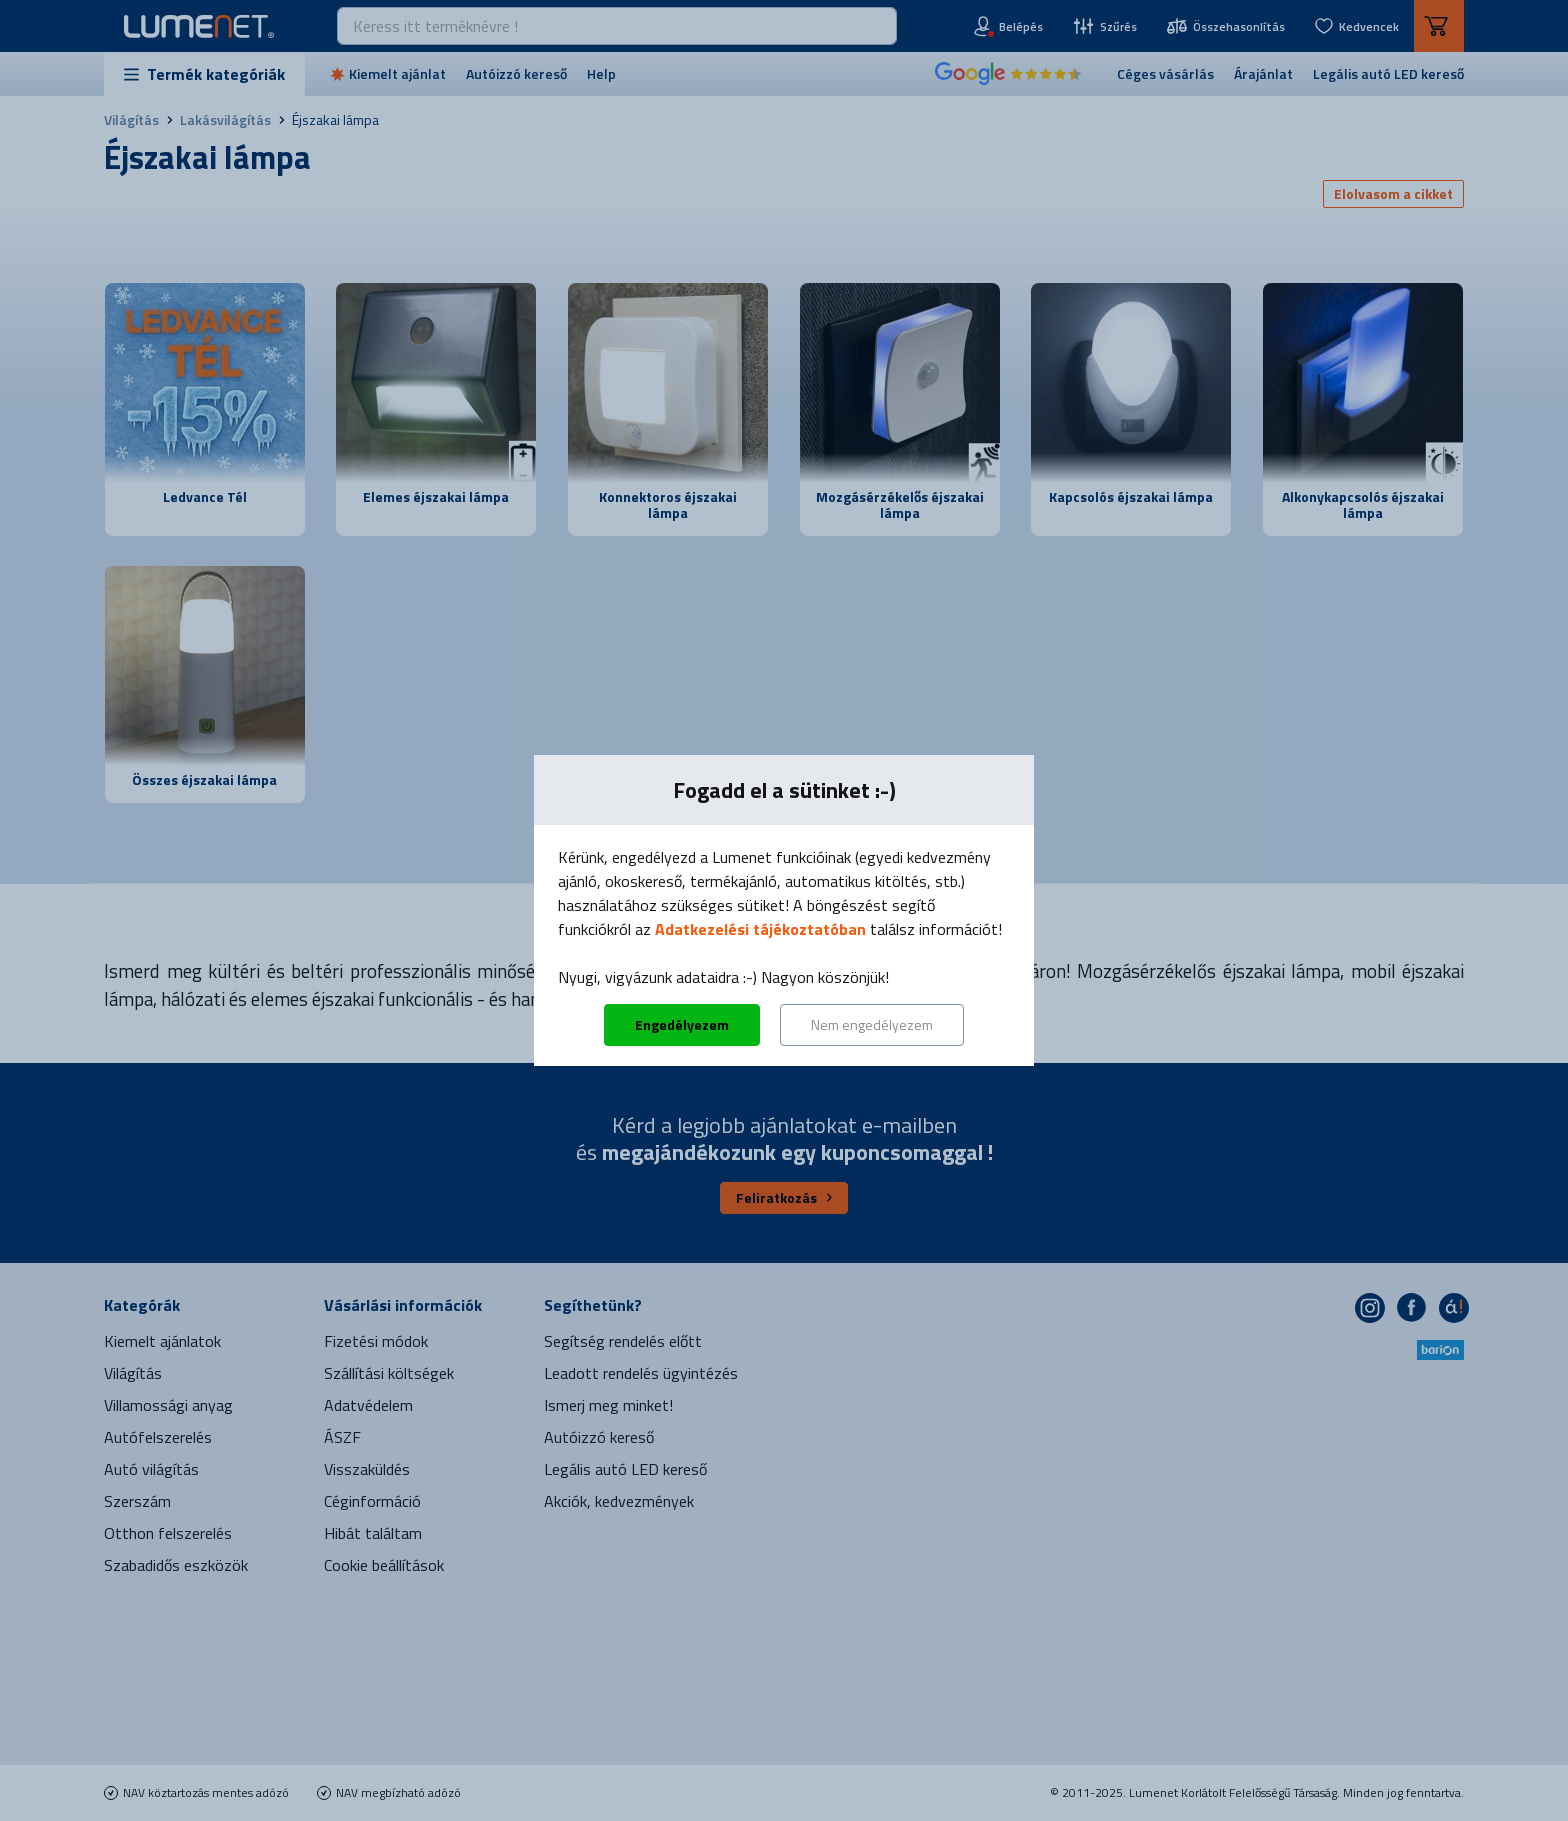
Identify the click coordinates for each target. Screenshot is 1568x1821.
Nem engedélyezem (872, 1024)
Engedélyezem (682, 1024)
